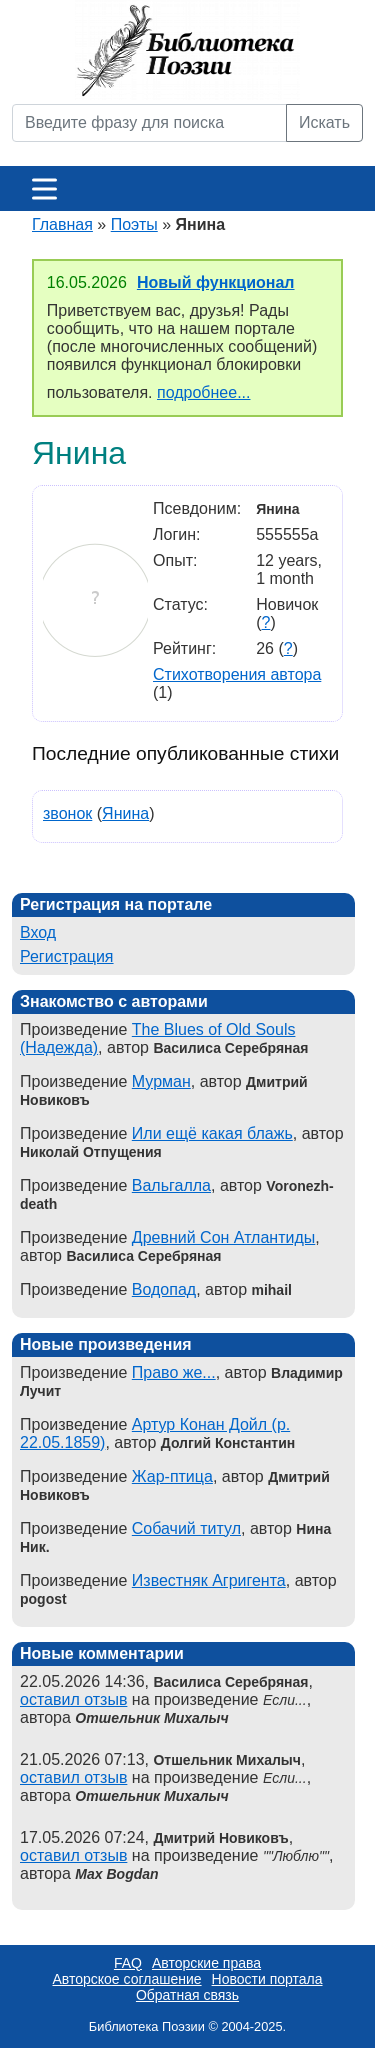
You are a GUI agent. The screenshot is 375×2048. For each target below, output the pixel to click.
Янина (125, 813)
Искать (324, 122)
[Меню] (44, 188)
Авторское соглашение (126, 1979)
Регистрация (67, 956)
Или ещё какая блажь (212, 1133)
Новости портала (267, 1979)
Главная (62, 224)
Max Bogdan (116, 1874)
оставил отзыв (73, 1699)
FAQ (128, 1963)
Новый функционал (216, 282)
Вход (38, 932)
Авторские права (206, 1963)
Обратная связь (187, 1995)
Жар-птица (172, 1476)
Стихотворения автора (237, 674)
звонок (67, 813)
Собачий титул (186, 1528)
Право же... (174, 1372)
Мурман (161, 1081)
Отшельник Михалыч (151, 1718)
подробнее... (203, 392)
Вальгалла (171, 1185)
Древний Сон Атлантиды (224, 1237)
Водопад (164, 1289)
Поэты (134, 224)
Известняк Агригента (209, 1580)
